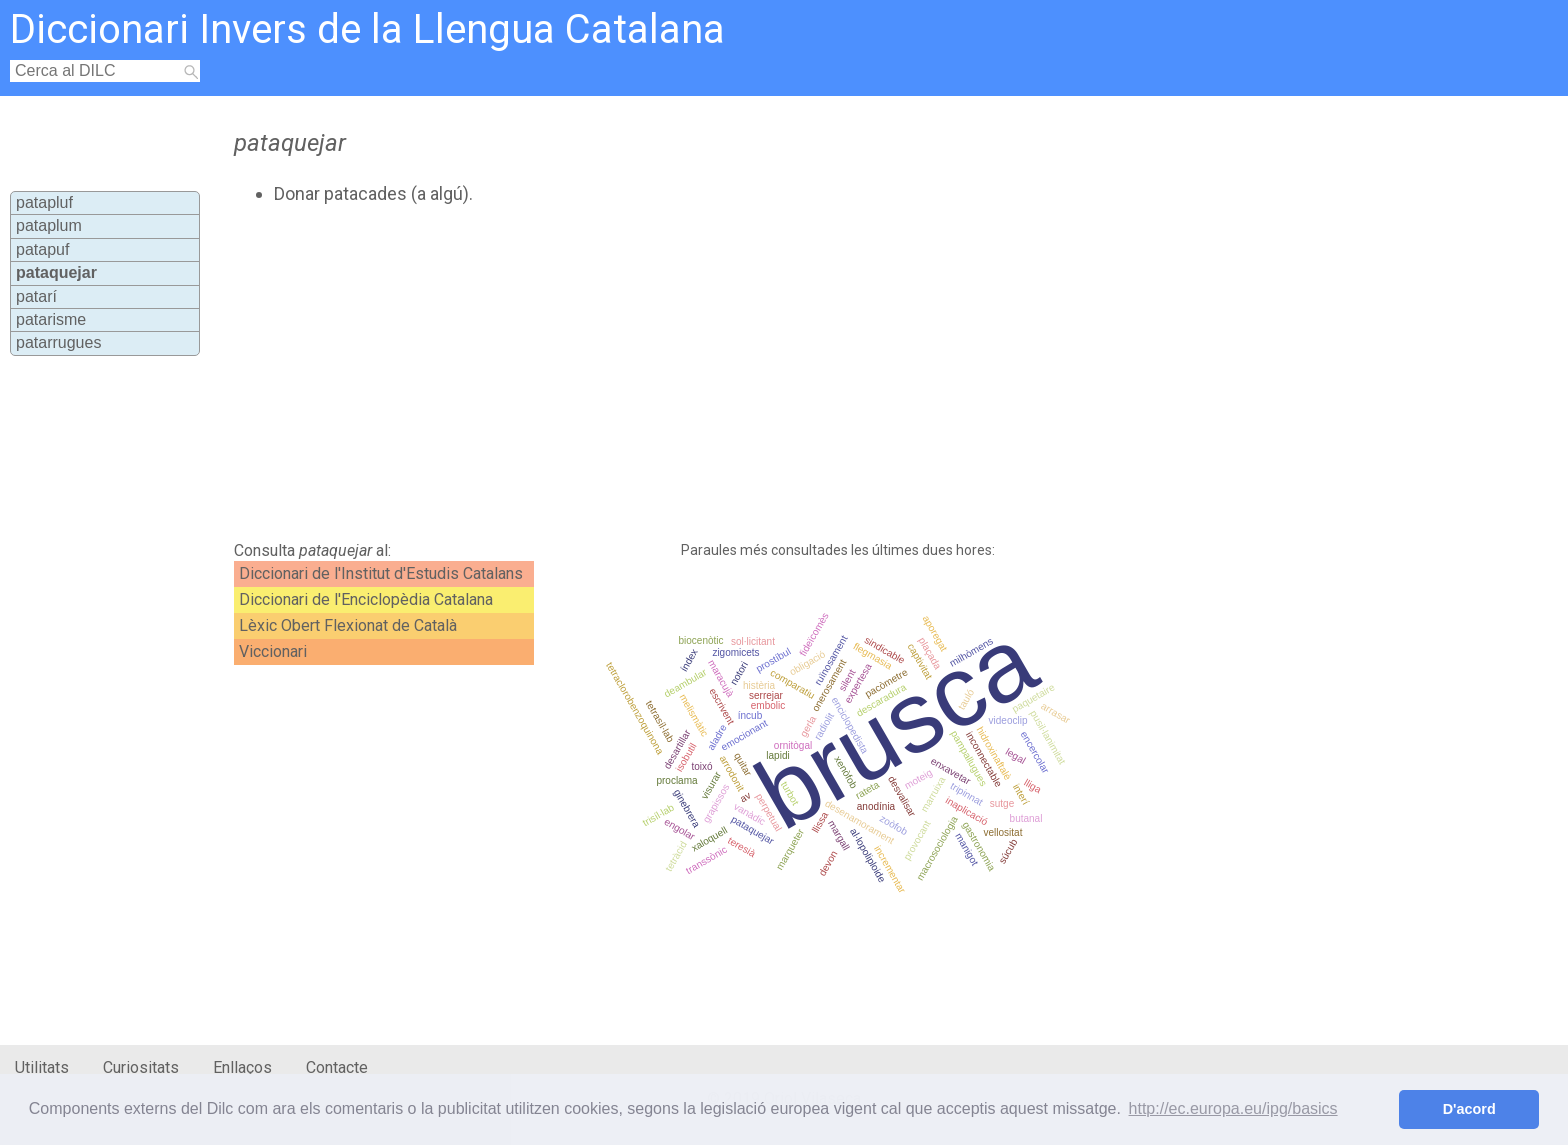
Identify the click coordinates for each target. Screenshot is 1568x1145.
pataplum (49, 225)
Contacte (337, 1067)
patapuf (42, 249)
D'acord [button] (1469, 1109)
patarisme (51, 319)
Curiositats (141, 1067)
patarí (36, 296)
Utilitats (42, 1067)
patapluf (44, 202)
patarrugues (58, 342)
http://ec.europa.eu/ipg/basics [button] (1233, 1108)
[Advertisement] (681, 373)
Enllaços (242, 1067)
